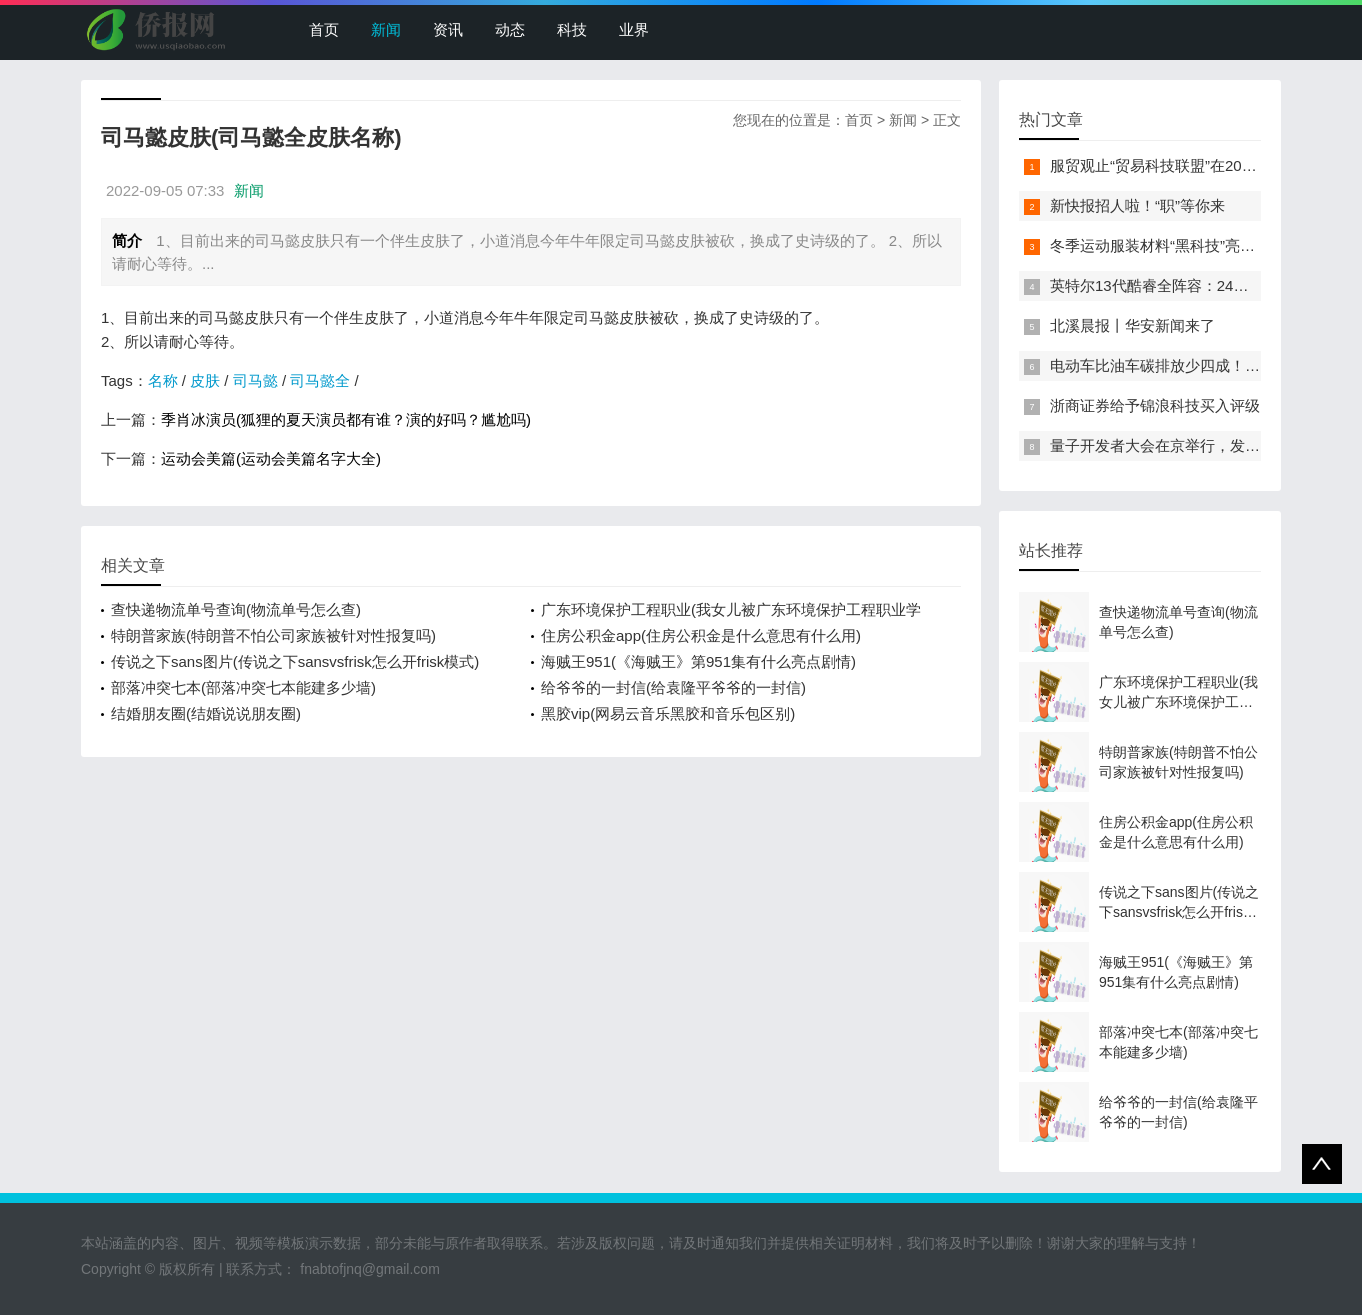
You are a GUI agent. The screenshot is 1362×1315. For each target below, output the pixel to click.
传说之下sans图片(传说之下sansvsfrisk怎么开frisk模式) (295, 661)
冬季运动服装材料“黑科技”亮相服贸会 (1175, 245)
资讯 (448, 29)
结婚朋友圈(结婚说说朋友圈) (206, 713)
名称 (163, 380)
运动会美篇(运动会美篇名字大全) (271, 458)
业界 (634, 29)
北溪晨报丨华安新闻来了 (1132, 325)
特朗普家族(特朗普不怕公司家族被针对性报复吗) (273, 635)
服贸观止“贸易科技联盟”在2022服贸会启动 (1191, 165)
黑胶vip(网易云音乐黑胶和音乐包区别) (668, 713)
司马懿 (255, 380)
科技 (572, 29)
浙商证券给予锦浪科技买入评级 (1155, 405)
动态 (510, 29)
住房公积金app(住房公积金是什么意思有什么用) (701, 635)
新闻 (386, 29)
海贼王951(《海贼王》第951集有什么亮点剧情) (698, 661)
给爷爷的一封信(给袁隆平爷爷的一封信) (673, 687)
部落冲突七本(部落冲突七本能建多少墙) (243, 687)
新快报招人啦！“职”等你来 (1137, 205)
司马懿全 (320, 380)
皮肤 (205, 380)
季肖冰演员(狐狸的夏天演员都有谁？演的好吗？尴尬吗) (346, 419)
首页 (324, 29)
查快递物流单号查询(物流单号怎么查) (236, 609)
